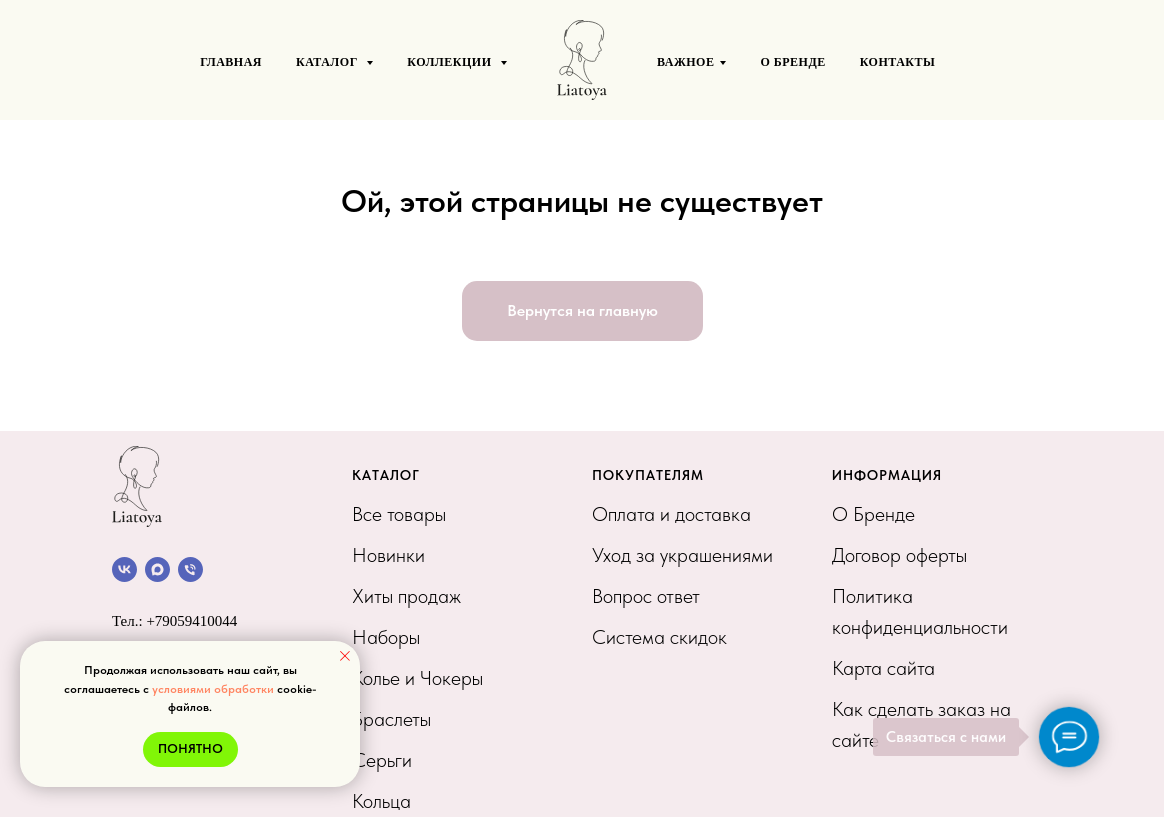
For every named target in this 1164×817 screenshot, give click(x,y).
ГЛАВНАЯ (231, 62)
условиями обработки (213, 689)
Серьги (382, 760)
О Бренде (873, 514)
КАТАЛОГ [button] (328, 62)
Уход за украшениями (682, 555)
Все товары (399, 514)
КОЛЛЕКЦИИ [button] (451, 62)
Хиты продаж (406, 596)
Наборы (386, 637)
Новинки (388, 555)
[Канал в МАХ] (157, 569)
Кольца (381, 801)
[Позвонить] (190, 569)
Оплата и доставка (671, 514)
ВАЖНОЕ (685, 62)
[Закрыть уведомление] (345, 656)
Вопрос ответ (646, 596)
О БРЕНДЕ (792, 62)
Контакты (898, 62)
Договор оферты (899, 555)
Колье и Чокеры (417, 678)
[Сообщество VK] (124, 569)
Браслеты (391, 719)
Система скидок (659, 637)
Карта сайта (883, 668)
